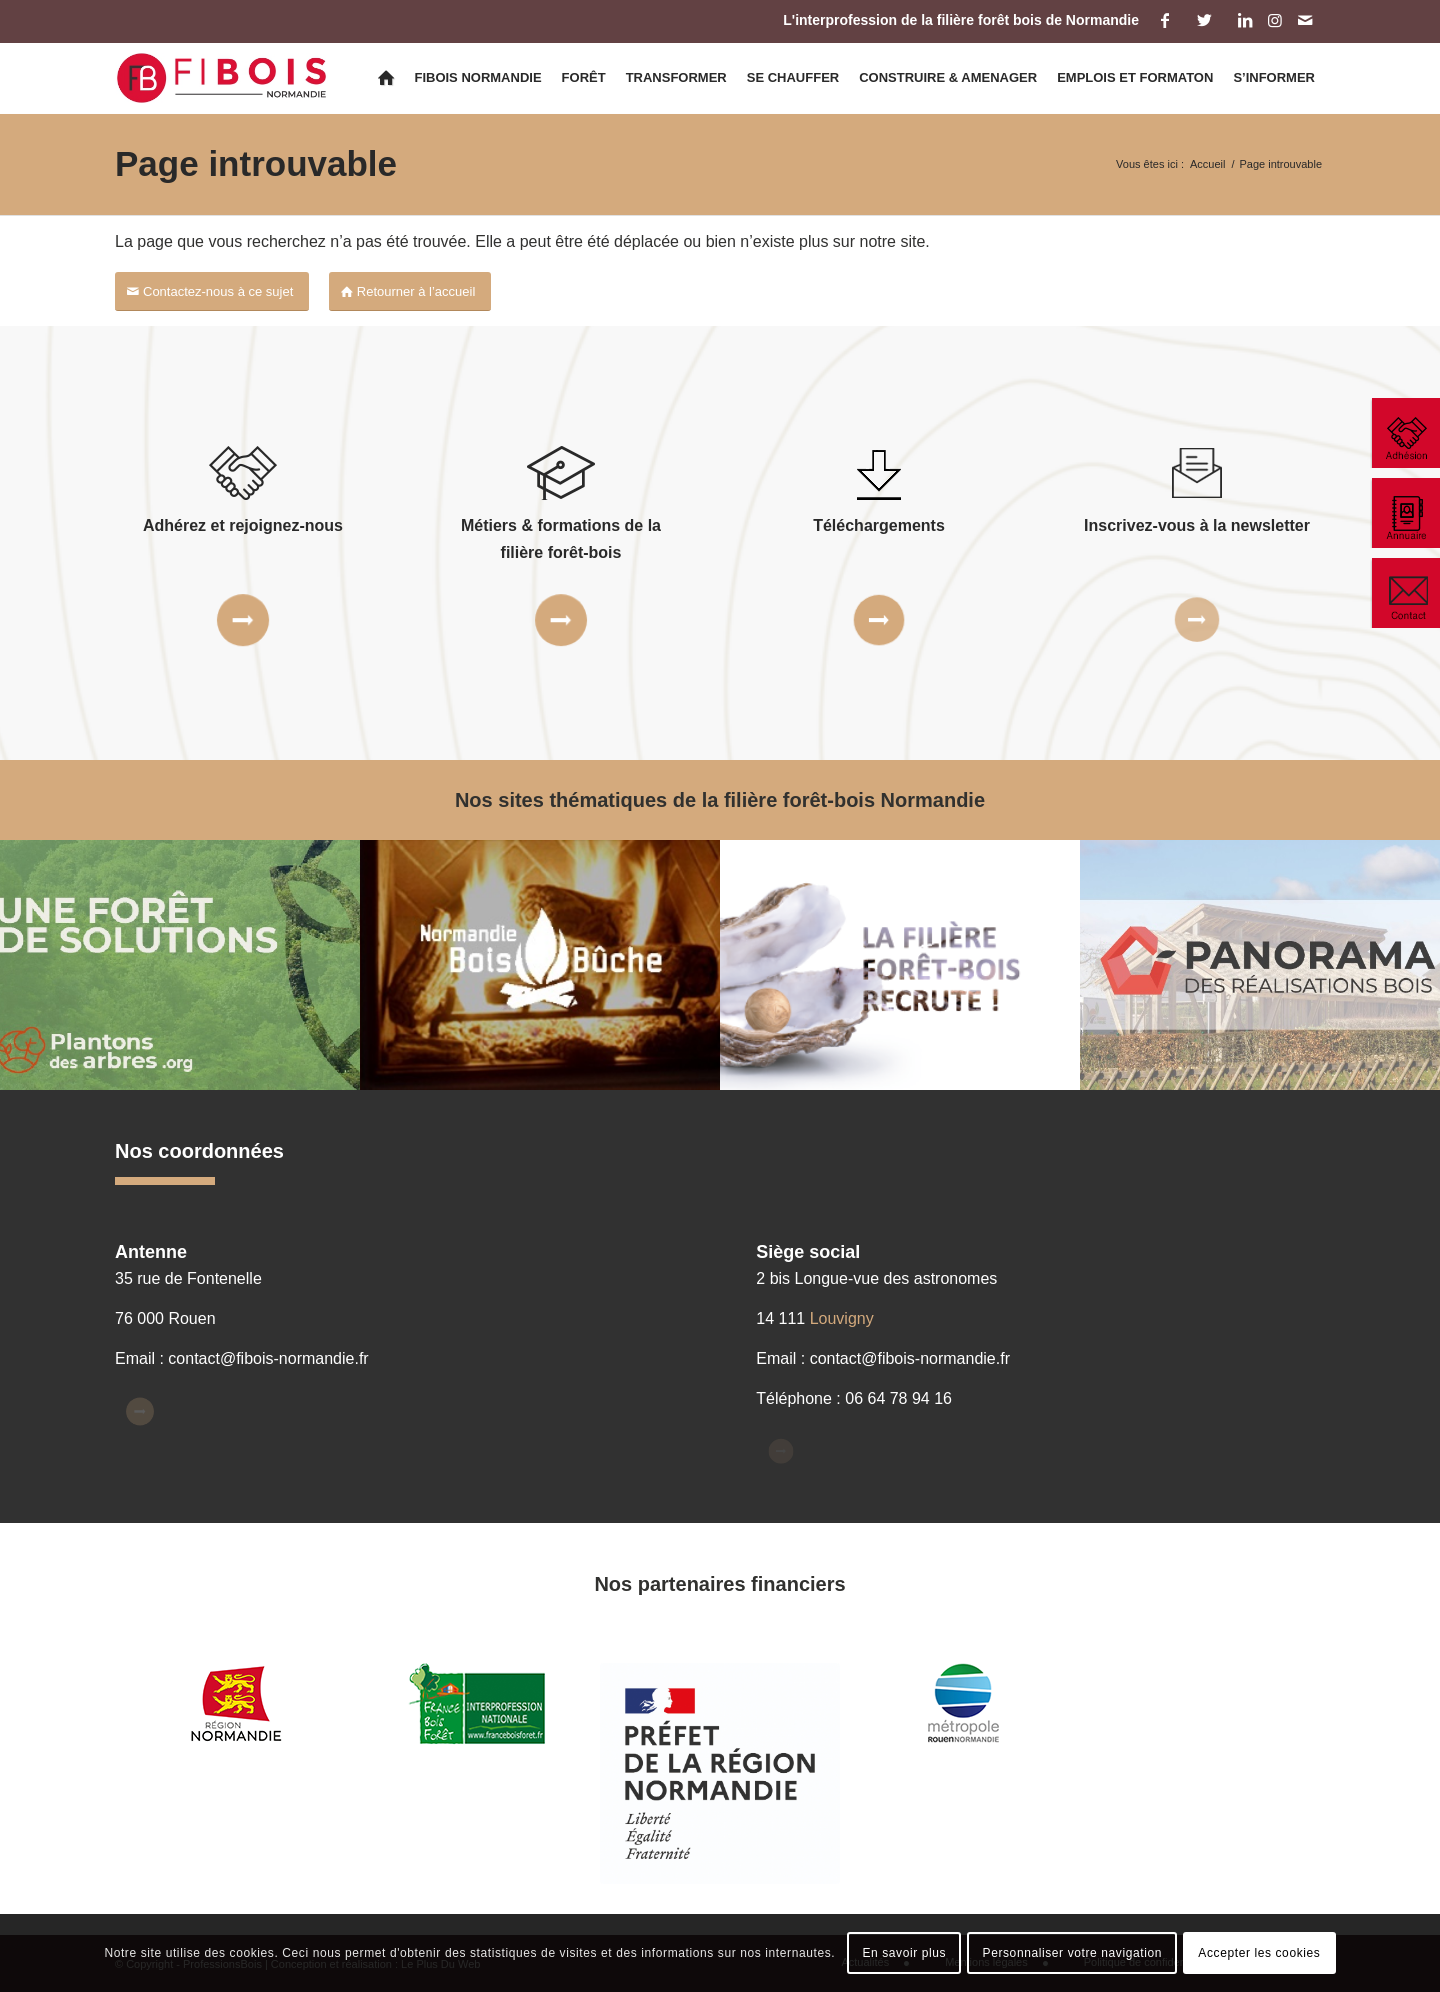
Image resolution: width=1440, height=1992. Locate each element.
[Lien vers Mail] (1305, 20)
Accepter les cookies (1259, 1953)
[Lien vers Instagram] (1274, 20)
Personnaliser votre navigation (1072, 1953)
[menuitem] (386, 78)
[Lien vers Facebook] (1164, 20)
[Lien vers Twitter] (1204, 20)
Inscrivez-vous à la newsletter (1197, 525)
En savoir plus (904, 1953)
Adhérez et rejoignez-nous (243, 525)
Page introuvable (256, 163)
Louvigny (842, 1318)
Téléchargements (879, 525)
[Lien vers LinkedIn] (1244, 20)
